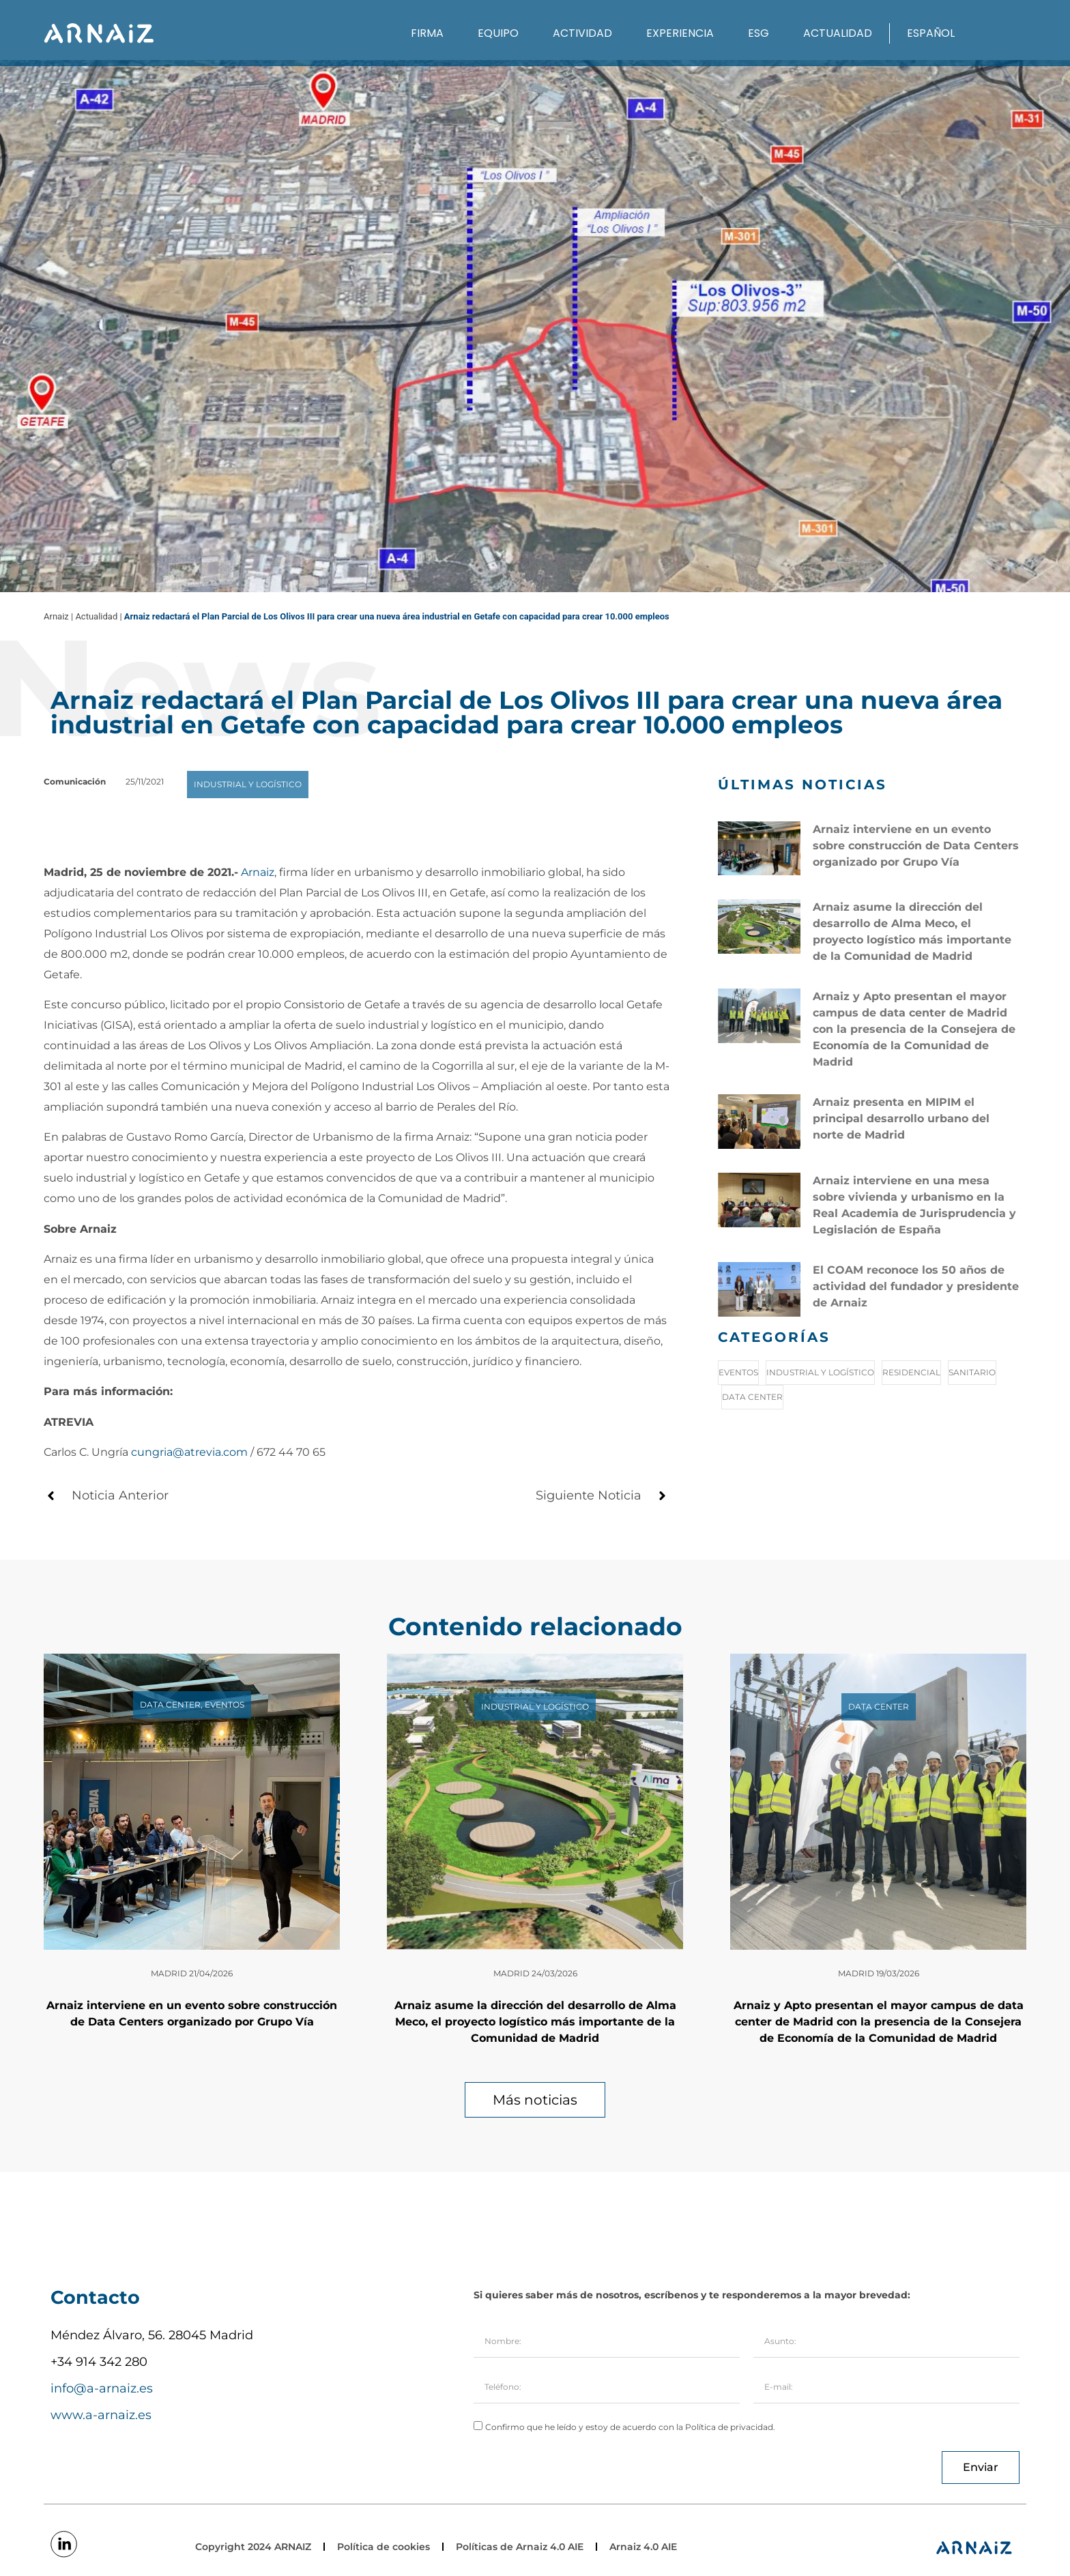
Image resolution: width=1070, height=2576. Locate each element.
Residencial (911, 1372)
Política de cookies (383, 2547)
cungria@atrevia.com (189, 1452)
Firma (427, 33)
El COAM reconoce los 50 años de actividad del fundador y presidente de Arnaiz (916, 1286)
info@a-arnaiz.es (101, 2388)
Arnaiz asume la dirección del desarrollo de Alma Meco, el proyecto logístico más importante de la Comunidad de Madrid (535, 2022)
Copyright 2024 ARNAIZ (253, 2547)
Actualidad (837, 33)
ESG (758, 33)
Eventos (738, 1372)
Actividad (582, 33)
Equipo (498, 33)
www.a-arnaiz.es (100, 2415)
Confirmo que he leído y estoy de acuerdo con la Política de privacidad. (630, 2427)
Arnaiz (257, 872)
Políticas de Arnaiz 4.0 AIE (519, 2547)
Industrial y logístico (820, 1372)
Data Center (752, 1397)
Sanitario (972, 1372)
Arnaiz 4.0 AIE (643, 2547)
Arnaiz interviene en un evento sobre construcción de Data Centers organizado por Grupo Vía (916, 845)
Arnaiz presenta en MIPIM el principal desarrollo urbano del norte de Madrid (901, 1118)
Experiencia (680, 33)
